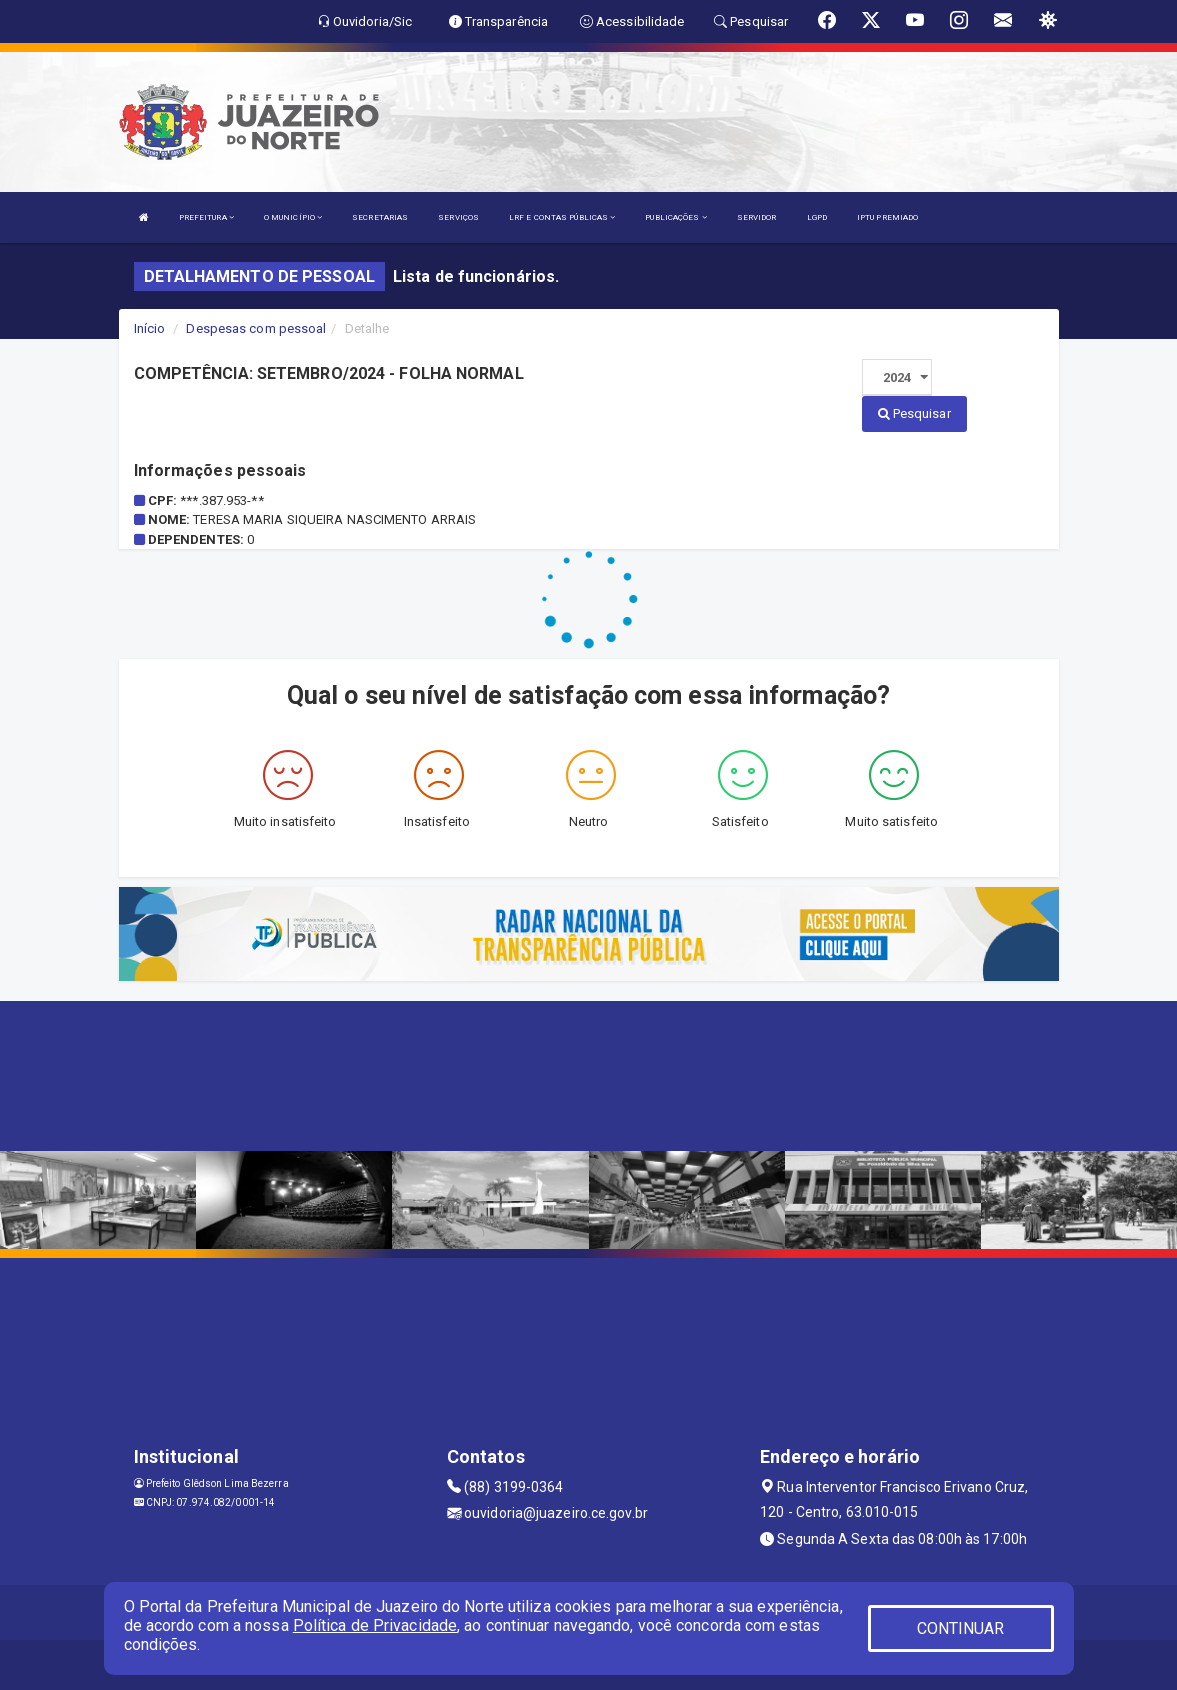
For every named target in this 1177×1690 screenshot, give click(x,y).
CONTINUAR (961, 1628)
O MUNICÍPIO (293, 217)
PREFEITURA (206, 217)
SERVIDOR (757, 217)
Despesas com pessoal (256, 328)
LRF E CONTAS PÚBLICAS (562, 217)
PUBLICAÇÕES (675, 217)
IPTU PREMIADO (887, 217)
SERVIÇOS (458, 217)
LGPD (817, 217)
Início (150, 328)
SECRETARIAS (380, 217)
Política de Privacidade (375, 1625)
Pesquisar (914, 413)
